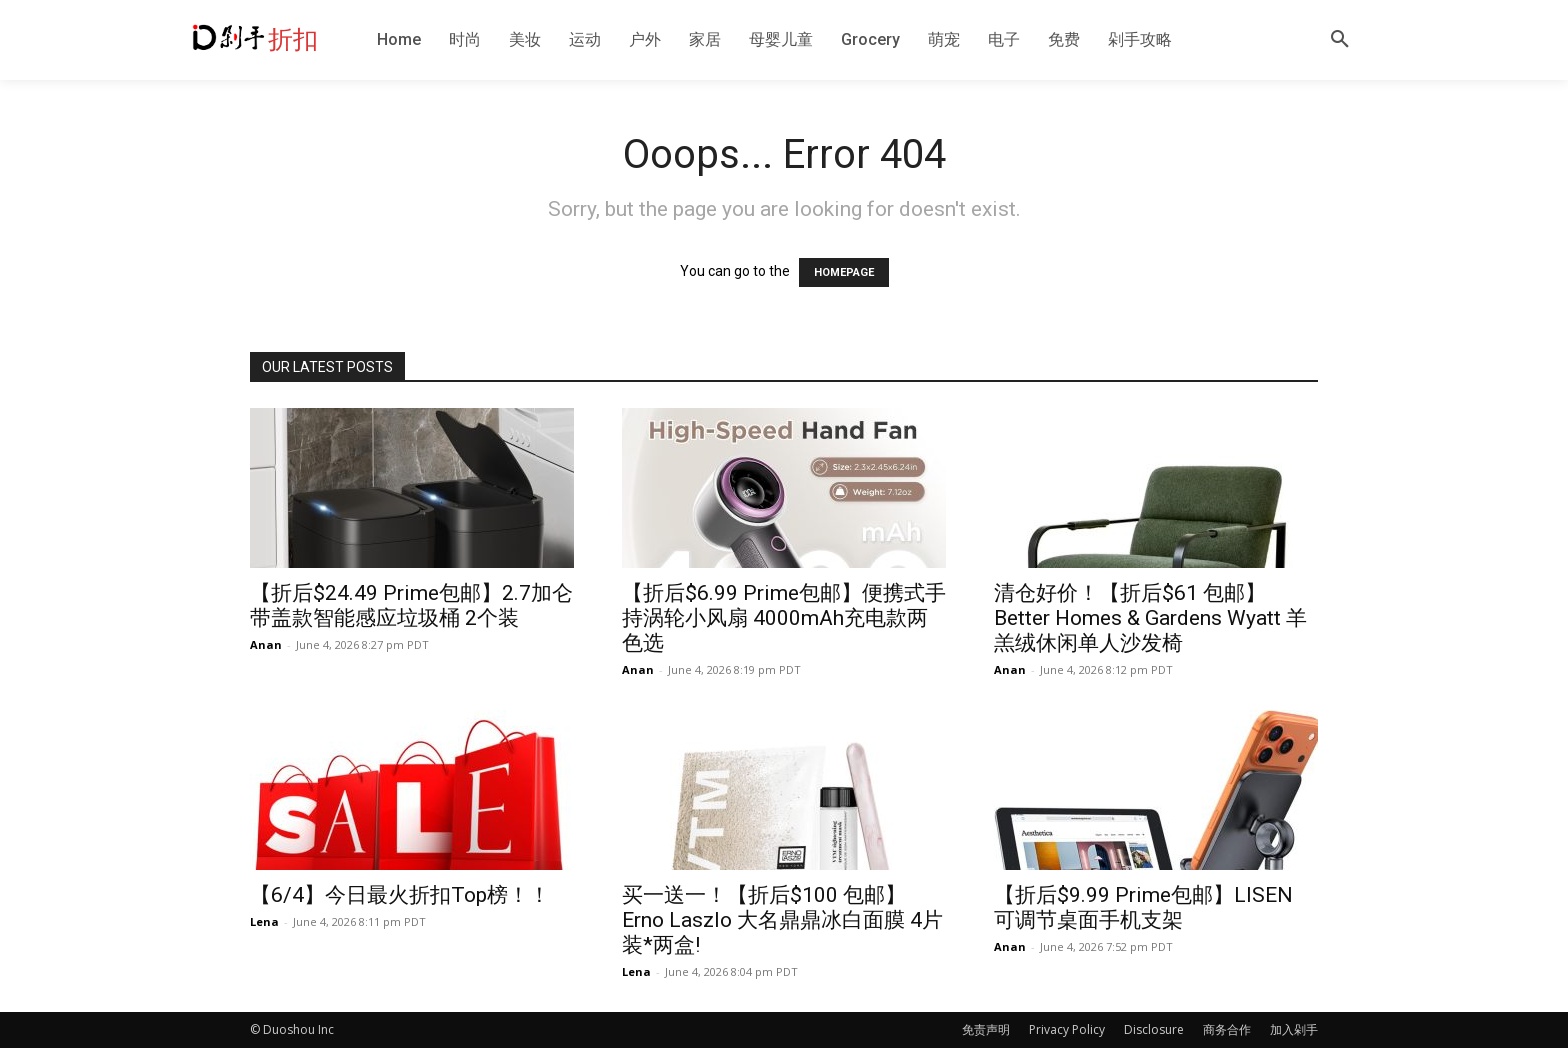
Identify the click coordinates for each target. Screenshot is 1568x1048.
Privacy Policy (1067, 1029)
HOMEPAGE (844, 272)
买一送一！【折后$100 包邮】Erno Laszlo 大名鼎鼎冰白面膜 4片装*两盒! (782, 920)
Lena (264, 921)
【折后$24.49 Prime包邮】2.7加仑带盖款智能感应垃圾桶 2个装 (411, 605)
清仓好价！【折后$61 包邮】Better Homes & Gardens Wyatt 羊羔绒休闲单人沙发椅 (1150, 618)
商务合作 (1227, 1029)
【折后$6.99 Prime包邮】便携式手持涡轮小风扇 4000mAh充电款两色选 (784, 618)
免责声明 (986, 1029)
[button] (1340, 40)
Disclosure (1154, 1029)
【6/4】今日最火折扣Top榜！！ (400, 895)
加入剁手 (1294, 1029)
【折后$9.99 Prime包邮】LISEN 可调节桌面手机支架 (1143, 907)
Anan (266, 644)
